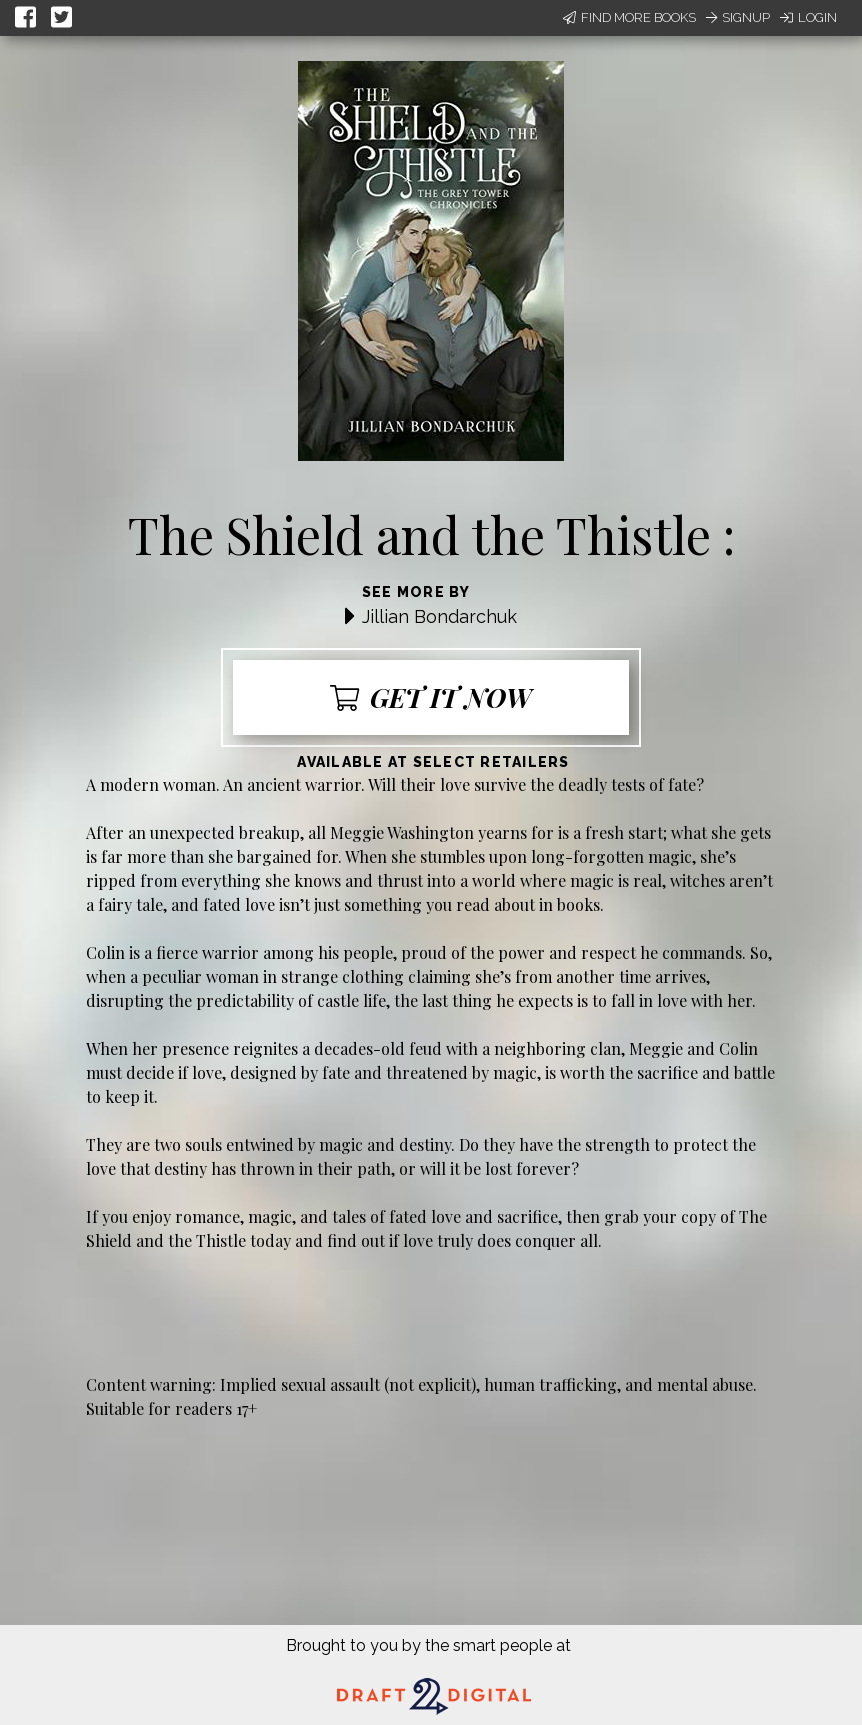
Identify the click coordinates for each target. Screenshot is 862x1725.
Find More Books (629, 17)
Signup (738, 17)
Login (808, 17)
